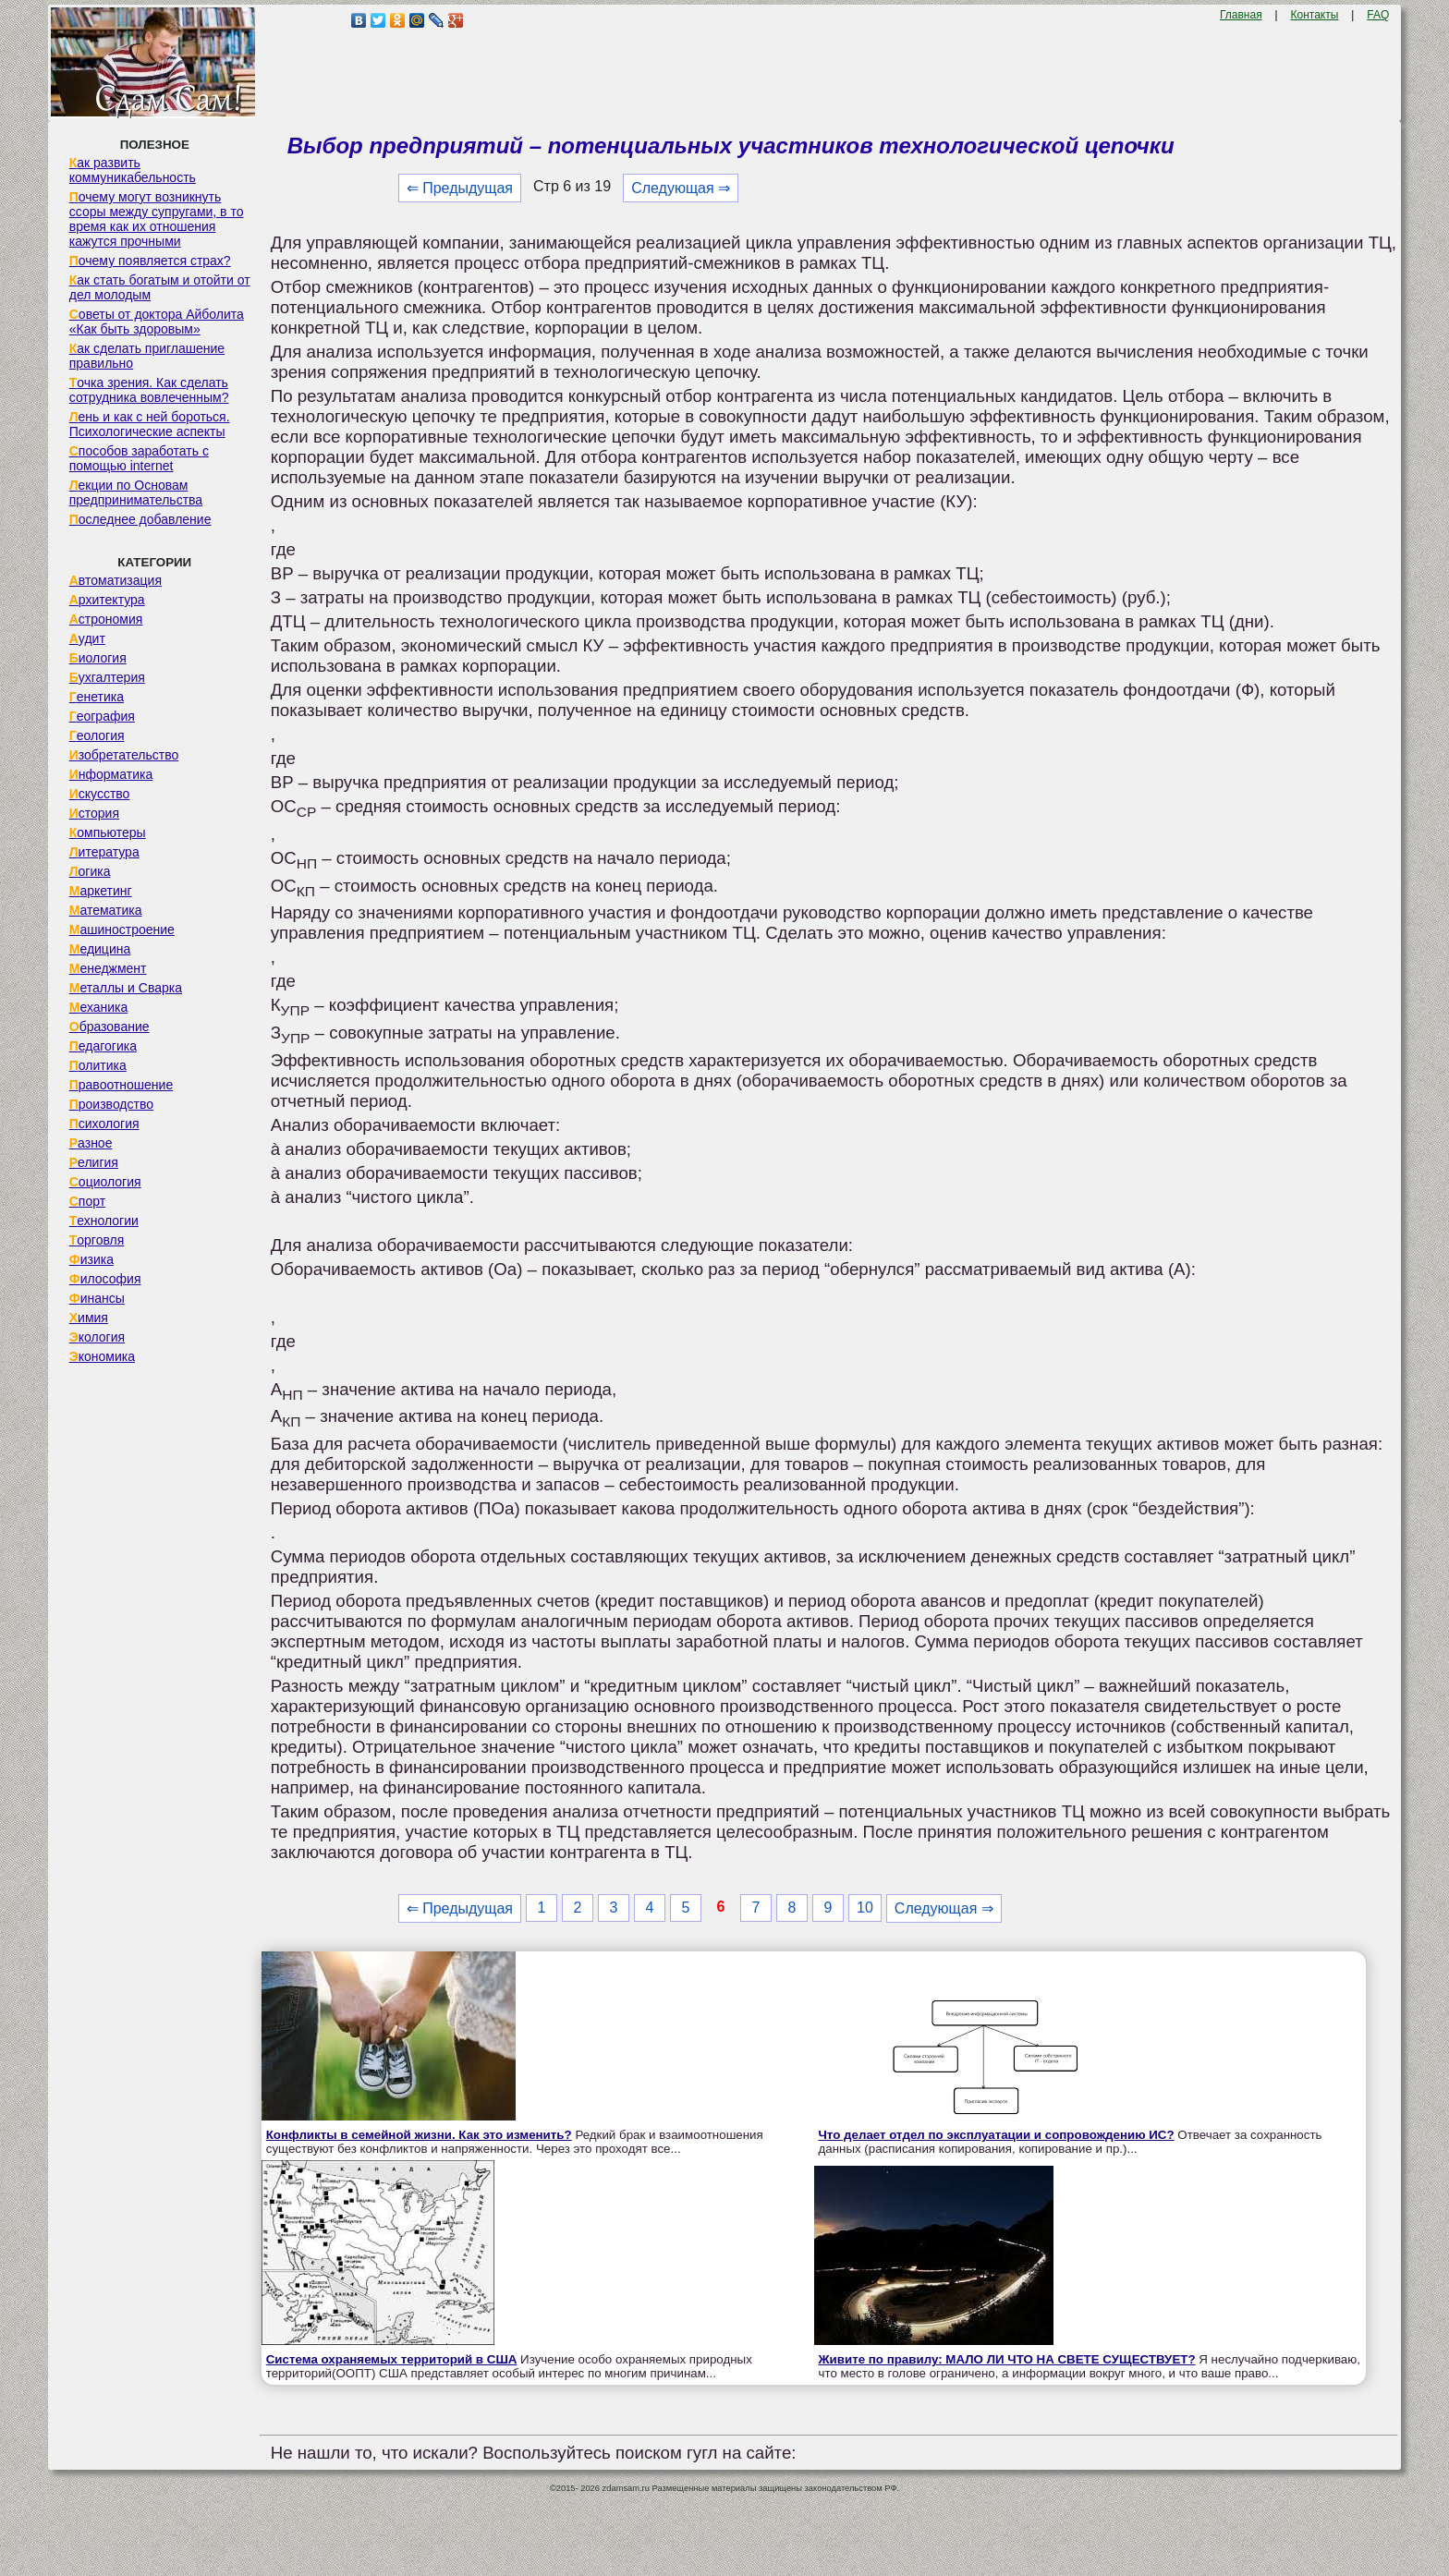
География (102, 716)
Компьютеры (107, 832)
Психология (104, 1123)
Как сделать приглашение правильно (147, 356)
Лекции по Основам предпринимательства (135, 492)
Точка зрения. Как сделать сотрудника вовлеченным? (149, 390)
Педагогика (103, 1046)
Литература (104, 851)
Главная (1241, 14)
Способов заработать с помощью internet (139, 458)
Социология (105, 1181)
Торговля (97, 1240)
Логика (90, 871)
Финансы (97, 1298)
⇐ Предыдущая (460, 188)
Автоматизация (115, 580)
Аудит (87, 638)
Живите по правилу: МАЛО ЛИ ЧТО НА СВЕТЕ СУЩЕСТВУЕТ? (1007, 2359)
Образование (109, 1026)
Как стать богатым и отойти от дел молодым (159, 287)
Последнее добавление (140, 519)
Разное (91, 1143)
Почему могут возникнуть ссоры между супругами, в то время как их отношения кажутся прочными (156, 219)
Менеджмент (108, 968)
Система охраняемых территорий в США (392, 2359)
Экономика (102, 1356)
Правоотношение (121, 1084)
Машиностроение (122, 929)
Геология (97, 735)
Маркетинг (100, 890)
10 (865, 1907)
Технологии (104, 1220)
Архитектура (107, 599)
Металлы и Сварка (125, 987)
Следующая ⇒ (680, 188)
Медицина (100, 949)
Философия (105, 1278)
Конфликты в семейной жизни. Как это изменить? (419, 2135)
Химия (88, 1317)
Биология (98, 657)
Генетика (96, 696)
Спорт (87, 1201)
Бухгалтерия (107, 677)
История (94, 813)
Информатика (110, 774)
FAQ (1378, 14)
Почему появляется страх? (150, 260)
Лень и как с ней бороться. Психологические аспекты (149, 424)
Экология (97, 1337)
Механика (98, 1007)
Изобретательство (124, 754)
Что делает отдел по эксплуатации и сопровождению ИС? (997, 2135)
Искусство (99, 793)
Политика (98, 1065)
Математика (105, 910)
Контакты (1315, 14)
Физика (91, 1259)
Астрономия (106, 619)
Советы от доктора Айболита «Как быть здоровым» (156, 321)
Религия (93, 1162)
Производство (111, 1104)
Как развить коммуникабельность (132, 170)
